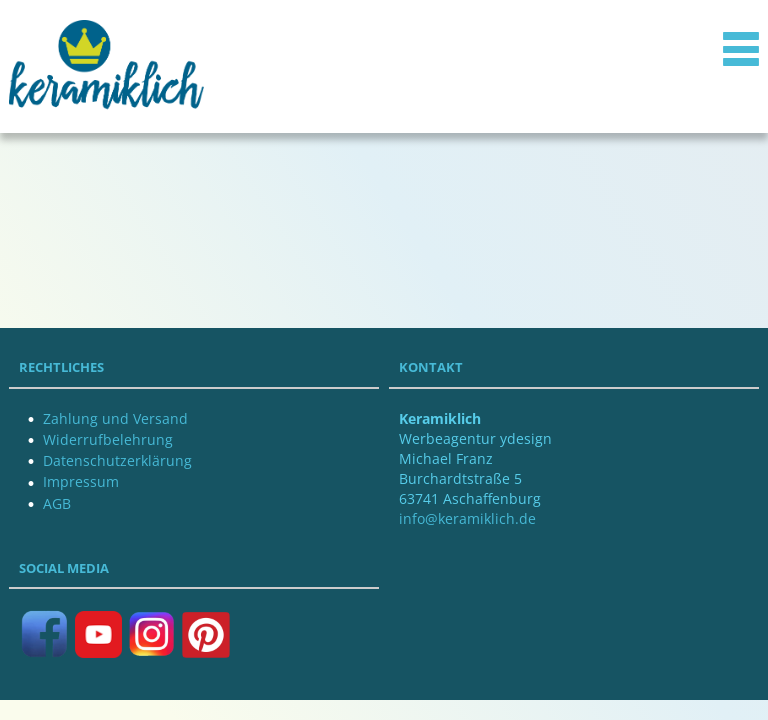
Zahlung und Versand (115, 418)
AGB (57, 503)
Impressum (81, 481)
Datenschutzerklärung (117, 460)
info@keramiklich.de (467, 518)
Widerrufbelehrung (108, 439)
